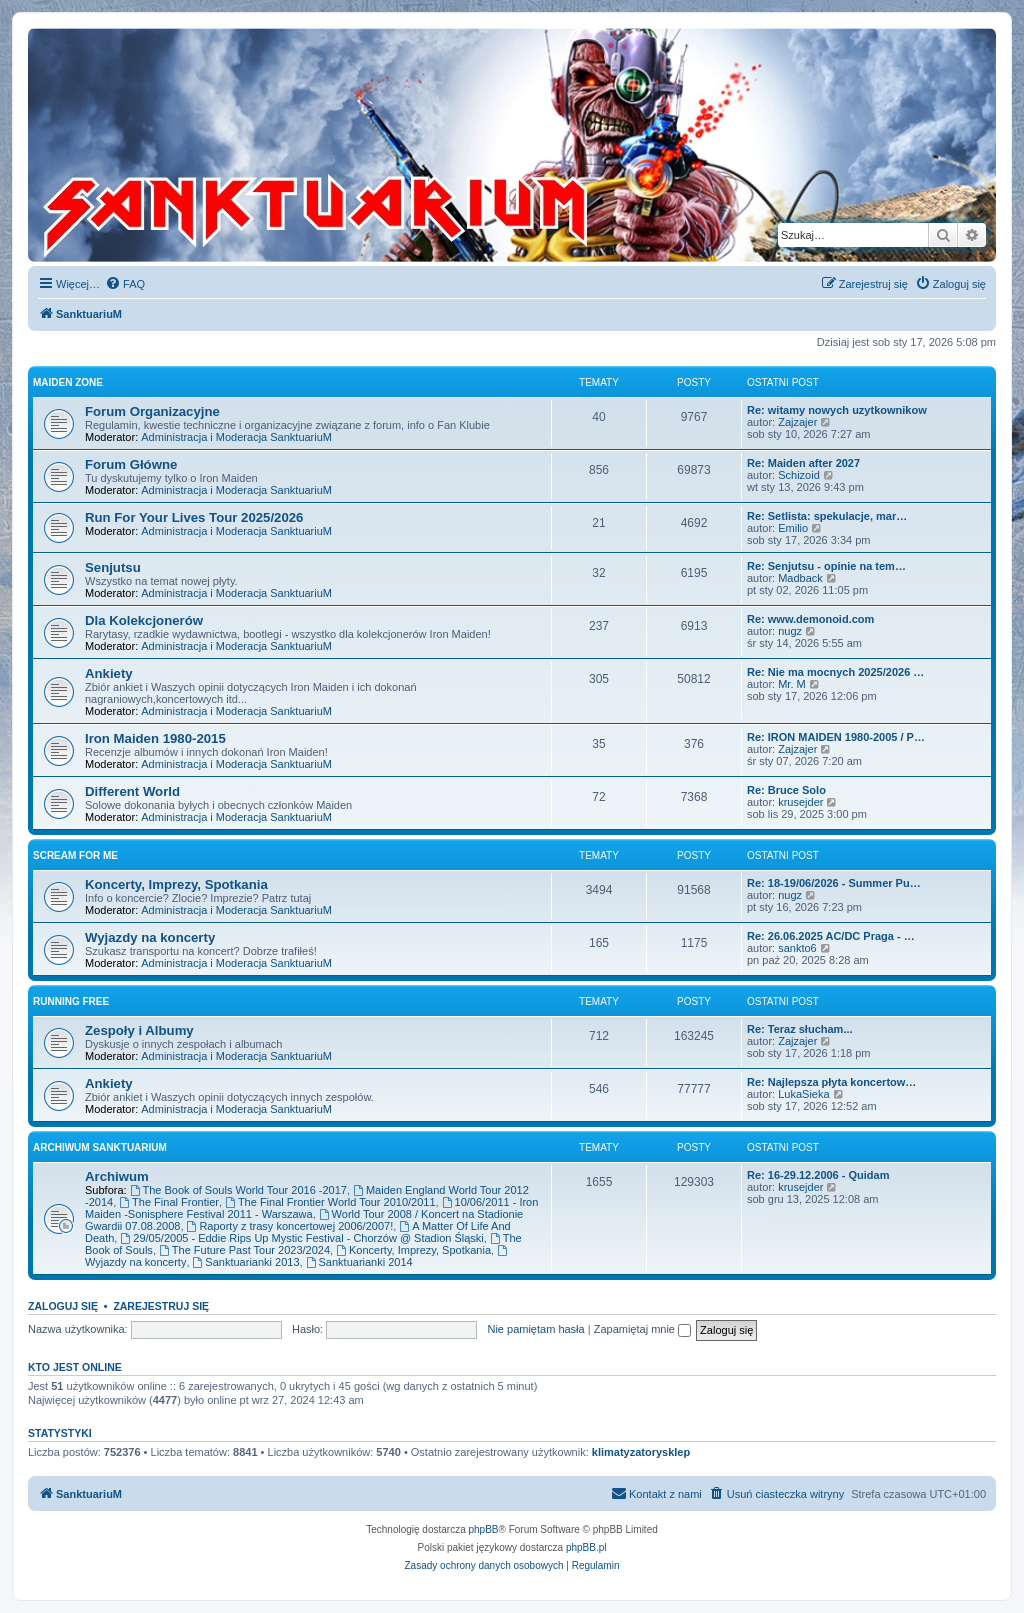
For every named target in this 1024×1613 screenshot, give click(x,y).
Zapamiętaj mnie (642, 1329)
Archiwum (117, 1176)
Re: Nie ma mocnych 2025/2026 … (835, 672)
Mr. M (792, 684)
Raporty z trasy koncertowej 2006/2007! (290, 1226)
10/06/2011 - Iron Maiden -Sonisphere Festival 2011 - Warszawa (311, 1208)
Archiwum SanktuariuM (100, 1147)
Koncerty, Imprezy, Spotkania (176, 884)
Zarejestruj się (161, 1306)
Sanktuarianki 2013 (246, 1262)
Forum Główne (131, 464)
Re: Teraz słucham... (800, 1029)
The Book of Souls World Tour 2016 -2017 (238, 1190)
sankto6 (797, 948)
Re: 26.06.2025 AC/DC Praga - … (831, 936)
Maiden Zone (68, 382)
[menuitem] (125, 284)
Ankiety (109, 673)
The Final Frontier (169, 1202)
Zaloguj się (63, 1306)
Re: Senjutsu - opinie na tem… (826, 566)
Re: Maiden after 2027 (803, 463)
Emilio (793, 528)
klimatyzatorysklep (641, 1452)
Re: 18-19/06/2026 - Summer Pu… (834, 883)
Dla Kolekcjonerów (144, 620)
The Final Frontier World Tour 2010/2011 (330, 1202)
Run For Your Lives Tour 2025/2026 (194, 517)
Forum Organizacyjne (152, 411)
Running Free (71, 1001)
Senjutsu (113, 567)
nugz (790, 631)
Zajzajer (797, 422)
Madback (800, 578)
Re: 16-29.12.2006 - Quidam (818, 1175)
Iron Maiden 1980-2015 (155, 738)
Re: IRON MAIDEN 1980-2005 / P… (836, 737)
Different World (132, 791)
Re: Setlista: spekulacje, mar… (827, 516)
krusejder (800, 802)
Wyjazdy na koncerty (150, 937)
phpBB (484, 1529)
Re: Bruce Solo (786, 790)
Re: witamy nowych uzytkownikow (837, 410)
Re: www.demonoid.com (810, 619)
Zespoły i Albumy (139, 1030)
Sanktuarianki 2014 (359, 1262)
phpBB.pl (586, 1547)
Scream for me (75, 855)
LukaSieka (803, 1094)
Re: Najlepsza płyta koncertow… (831, 1082)
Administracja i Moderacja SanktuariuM (236, 437)
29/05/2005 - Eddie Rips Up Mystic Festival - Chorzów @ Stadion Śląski (301, 1238)
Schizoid (799, 475)
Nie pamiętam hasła (535, 1329)
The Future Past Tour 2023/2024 (244, 1250)
